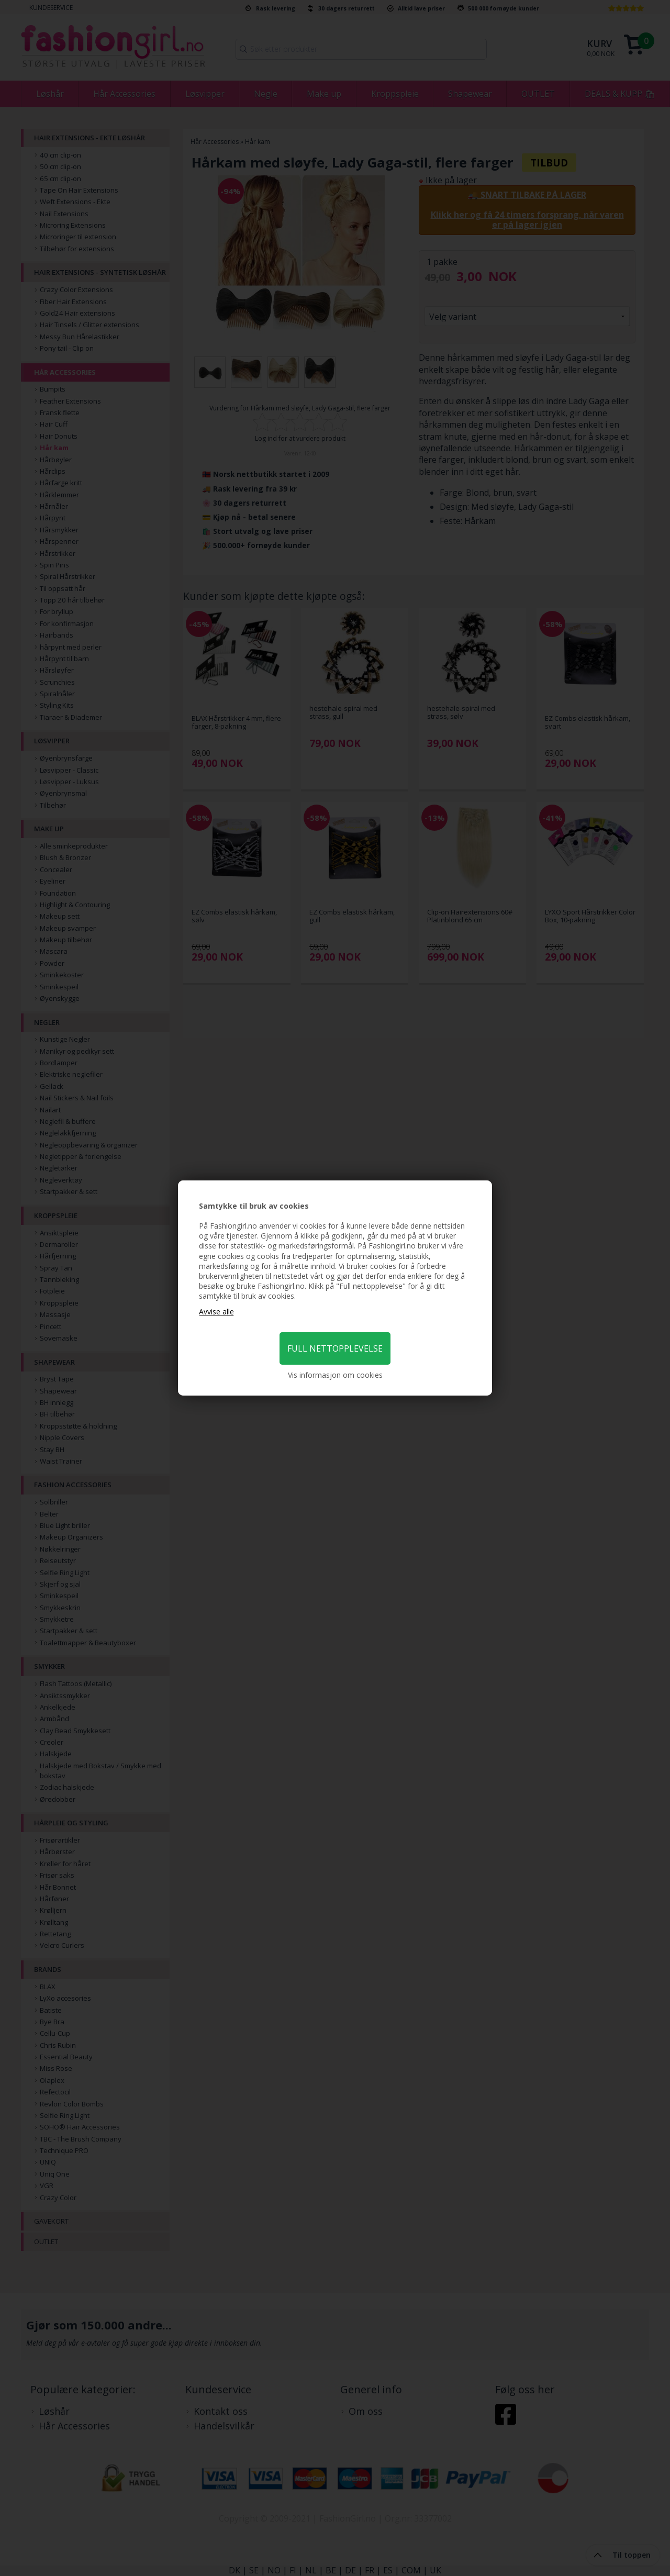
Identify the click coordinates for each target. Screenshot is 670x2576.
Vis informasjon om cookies (335, 1375)
